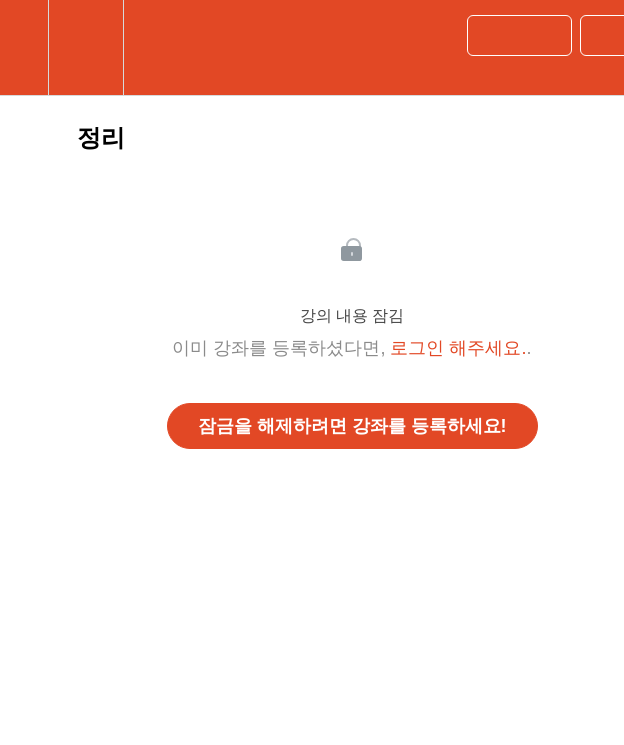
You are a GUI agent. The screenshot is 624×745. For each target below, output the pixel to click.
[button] (24, 47)
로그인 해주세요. (458, 348)
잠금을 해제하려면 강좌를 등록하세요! (352, 426)
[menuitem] (85, 47)
